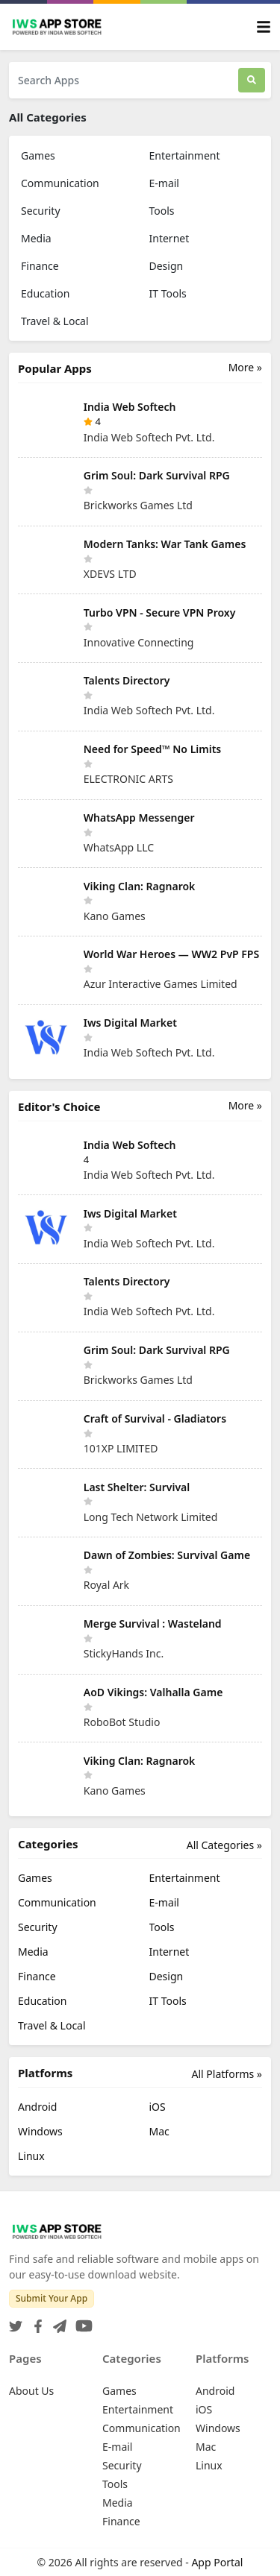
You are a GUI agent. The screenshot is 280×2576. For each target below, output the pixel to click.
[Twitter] (15, 2321)
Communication (60, 183)
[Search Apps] (123, 80)
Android (37, 2107)
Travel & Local (55, 321)
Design (166, 266)
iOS (157, 2107)
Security (40, 211)
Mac (159, 2131)
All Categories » (224, 1845)
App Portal (217, 2562)
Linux (31, 2156)
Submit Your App (51, 2298)
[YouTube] (81, 2321)
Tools (162, 211)
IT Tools (168, 293)
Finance (40, 266)
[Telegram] (56, 2321)
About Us (31, 2391)
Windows (40, 2131)
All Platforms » (227, 2074)
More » (245, 367)
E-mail (164, 183)
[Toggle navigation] (263, 27)
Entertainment (184, 155)
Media (36, 238)
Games (38, 155)
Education (45, 293)
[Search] (251, 80)
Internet (169, 238)
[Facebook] (35, 2321)
